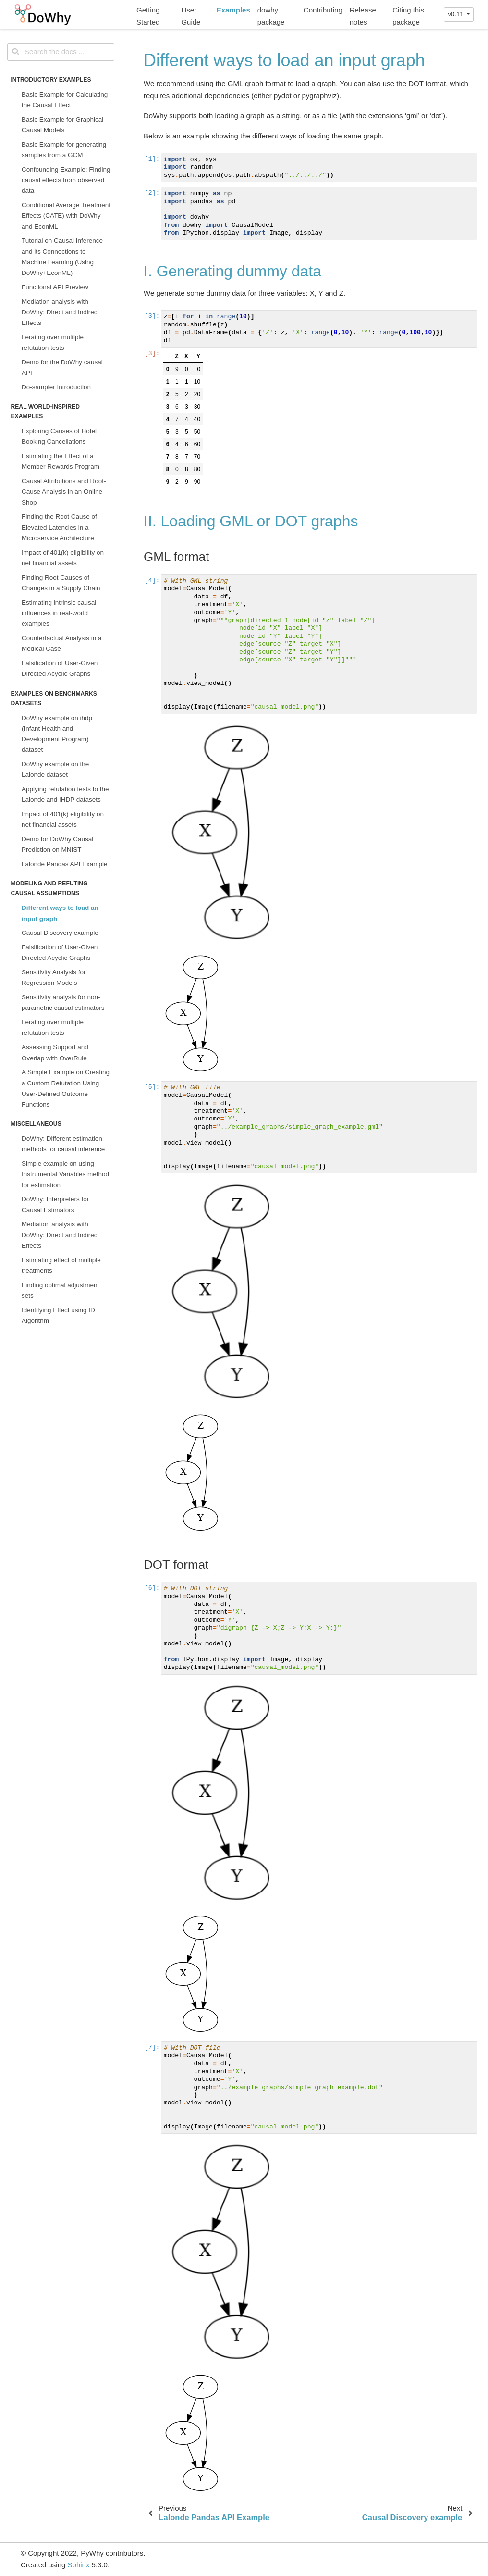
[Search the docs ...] (60, 52)
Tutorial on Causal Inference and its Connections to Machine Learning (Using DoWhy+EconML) (62, 256)
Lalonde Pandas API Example (65, 864)
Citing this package (408, 16)
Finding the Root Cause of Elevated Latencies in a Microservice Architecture (59, 527)
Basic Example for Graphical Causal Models (62, 125)
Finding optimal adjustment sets (60, 1290)
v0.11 (456, 14)
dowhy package (271, 16)
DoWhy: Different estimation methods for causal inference (63, 1144)
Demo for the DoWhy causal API (62, 367)
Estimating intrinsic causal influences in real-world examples (59, 613)
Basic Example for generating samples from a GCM (64, 150)
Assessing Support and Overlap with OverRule (55, 1052)
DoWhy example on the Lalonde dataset (55, 769)
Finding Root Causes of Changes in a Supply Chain (61, 583)
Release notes (363, 16)
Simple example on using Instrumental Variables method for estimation (65, 1174)
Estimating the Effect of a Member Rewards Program (60, 461)
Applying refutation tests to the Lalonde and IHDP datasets (65, 794)
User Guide (190, 16)
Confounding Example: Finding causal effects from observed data (66, 180)
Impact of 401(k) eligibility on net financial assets (63, 558)
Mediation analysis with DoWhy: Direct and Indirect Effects (60, 312)
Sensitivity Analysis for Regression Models (54, 977)
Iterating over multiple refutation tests (53, 342)
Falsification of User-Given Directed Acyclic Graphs (60, 668)
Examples (233, 10)
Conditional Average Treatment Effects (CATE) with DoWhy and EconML (66, 215)
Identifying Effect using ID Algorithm (58, 1315)
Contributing (323, 10)
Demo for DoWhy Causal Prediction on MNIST (57, 844)
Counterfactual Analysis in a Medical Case (62, 643)
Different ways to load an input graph (60, 913)
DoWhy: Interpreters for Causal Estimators (55, 1204)
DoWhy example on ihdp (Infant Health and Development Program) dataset (57, 734)
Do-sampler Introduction (56, 387)
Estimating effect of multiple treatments (61, 1265)
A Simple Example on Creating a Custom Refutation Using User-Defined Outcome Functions (66, 1088)
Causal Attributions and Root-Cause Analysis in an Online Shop (64, 491)
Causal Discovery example (60, 932)
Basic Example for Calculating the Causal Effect (65, 100)
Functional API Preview (55, 287)
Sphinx (79, 2565)
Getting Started (147, 16)
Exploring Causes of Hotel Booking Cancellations (59, 436)
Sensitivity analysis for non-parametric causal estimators (63, 1002)
